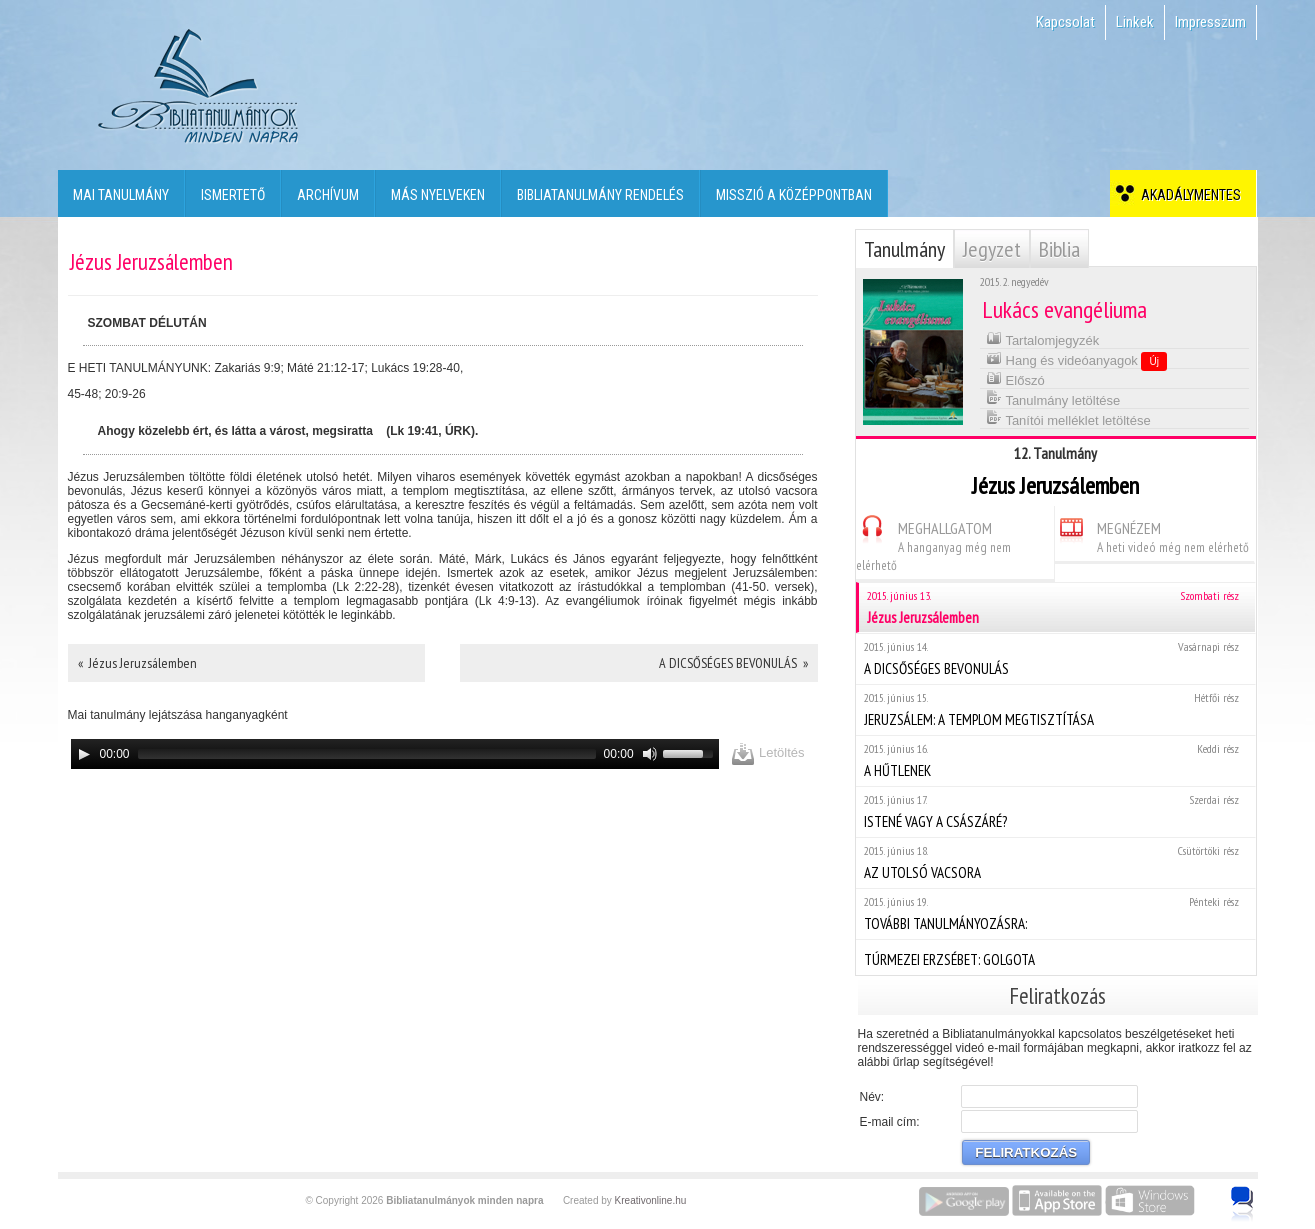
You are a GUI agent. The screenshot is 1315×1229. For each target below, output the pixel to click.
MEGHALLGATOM (933, 543)
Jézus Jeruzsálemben (1057, 607)
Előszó (1015, 378)
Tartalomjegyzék (1042, 338)
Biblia (1059, 249)
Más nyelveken (438, 195)
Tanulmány (904, 249)
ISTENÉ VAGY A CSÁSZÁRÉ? (1055, 811)
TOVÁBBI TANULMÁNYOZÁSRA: (1055, 913)
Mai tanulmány (121, 195)
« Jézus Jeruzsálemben (137, 663)
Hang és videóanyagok (1076, 360)
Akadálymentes (1188, 195)
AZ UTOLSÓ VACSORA (1055, 862)
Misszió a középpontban (794, 195)
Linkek (1135, 22)
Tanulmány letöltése (1053, 398)
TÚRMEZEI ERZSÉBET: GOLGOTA (1055, 957)
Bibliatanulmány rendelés (600, 195)
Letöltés (767, 753)
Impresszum (1210, 22)
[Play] (84, 754)
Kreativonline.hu (651, 1200)
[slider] (367, 754)
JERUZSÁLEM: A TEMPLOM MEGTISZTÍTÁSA (1055, 709)
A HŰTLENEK (1055, 760)
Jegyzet (992, 249)
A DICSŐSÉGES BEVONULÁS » (733, 663)
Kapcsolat (1065, 22)
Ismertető (233, 195)
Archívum (328, 195)
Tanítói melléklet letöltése (1068, 418)
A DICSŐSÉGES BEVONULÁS (1055, 658)
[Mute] (650, 754)
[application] (395, 754)
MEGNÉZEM (1152, 534)
